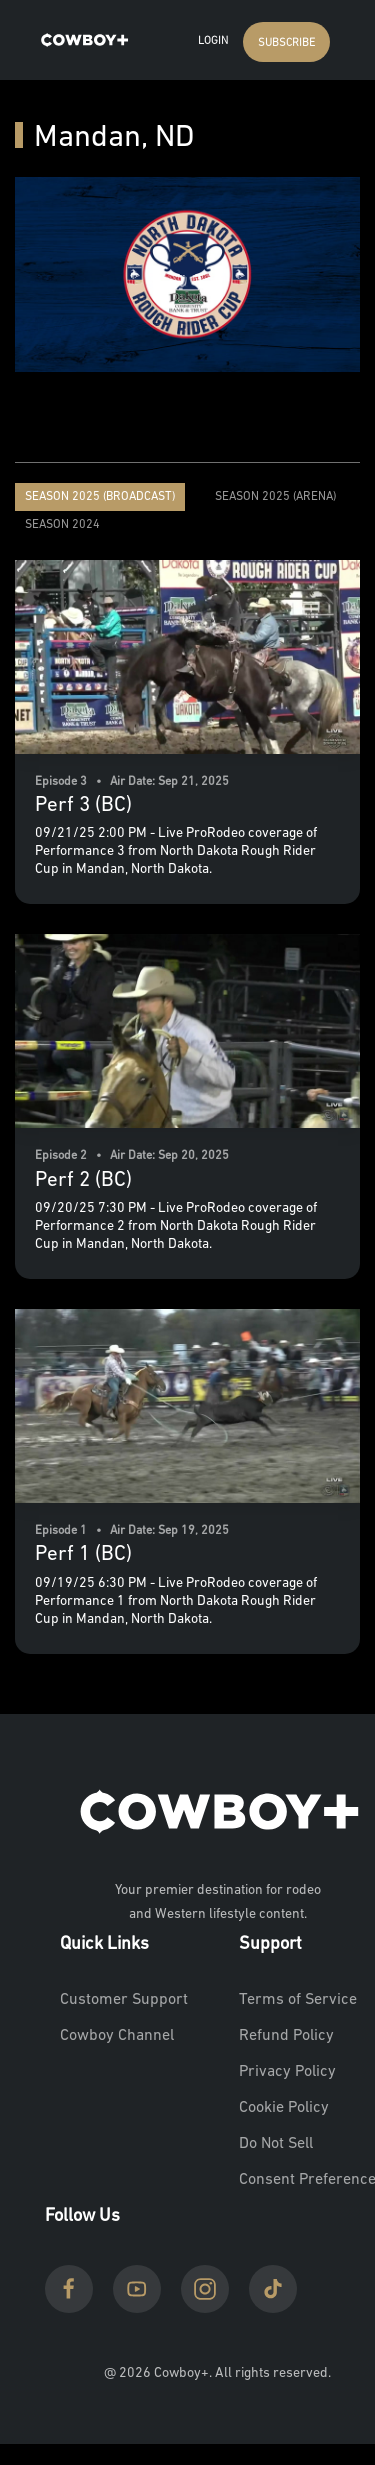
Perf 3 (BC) (83, 805)
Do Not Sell (276, 2144)
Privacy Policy (287, 2072)
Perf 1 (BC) (83, 1554)
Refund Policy (286, 2036)
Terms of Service (298, 2000)
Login (213, 41)
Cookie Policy (284, 2108)
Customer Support (124, 2000)
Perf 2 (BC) (83, 1180)
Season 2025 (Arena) (275, 497)
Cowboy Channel (117, 2036)
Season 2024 (62, 525)
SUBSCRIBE (286, 43)
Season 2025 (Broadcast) (100, 497)
